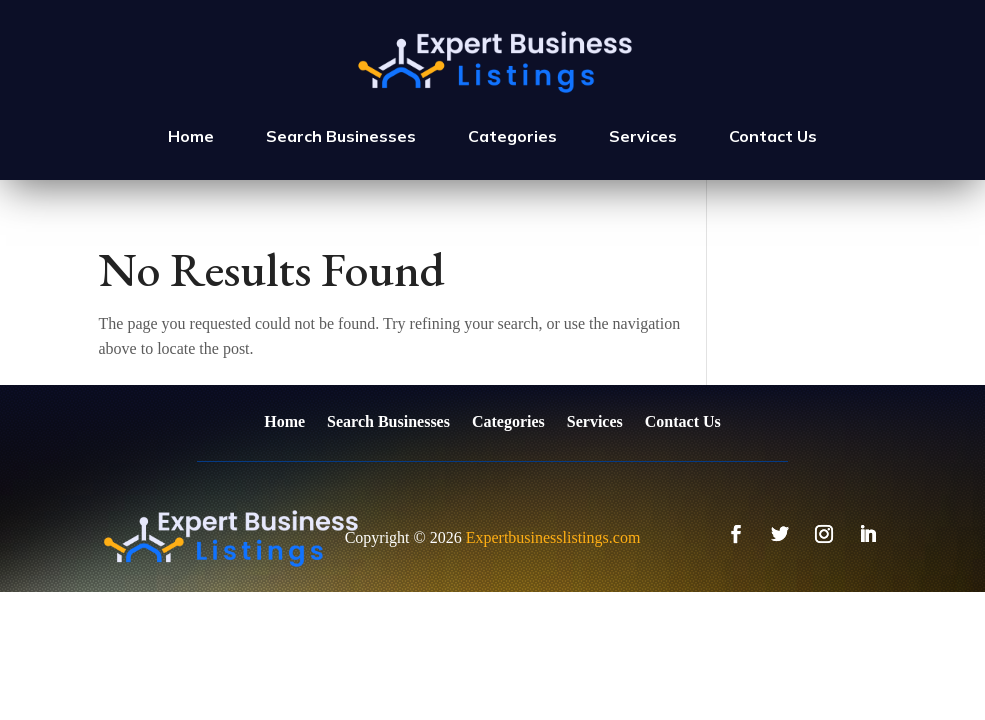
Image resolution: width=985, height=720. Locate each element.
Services (643, 136)
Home (191, 136)
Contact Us (773, 136)
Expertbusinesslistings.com (553, 537)
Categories (512, 136)
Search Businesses (341, 136)
